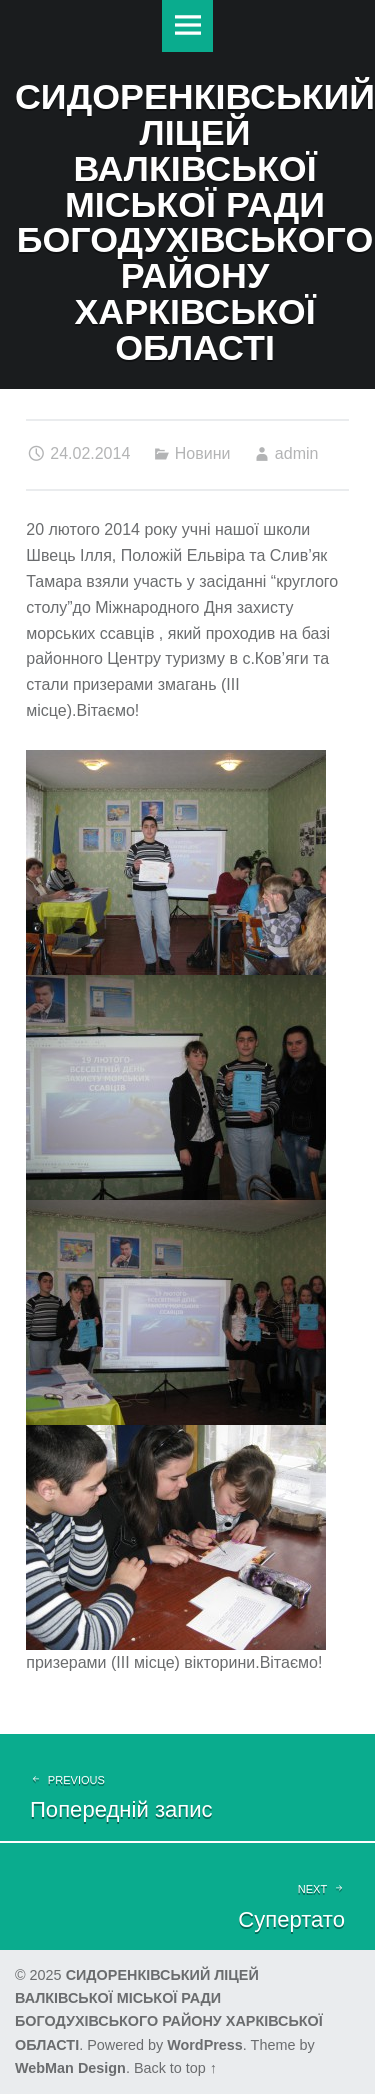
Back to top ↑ (175, 2068)
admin (297, 453)
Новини (203, 453)
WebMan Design (70, 2068)
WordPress (205, 2045)
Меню (188, 26)
